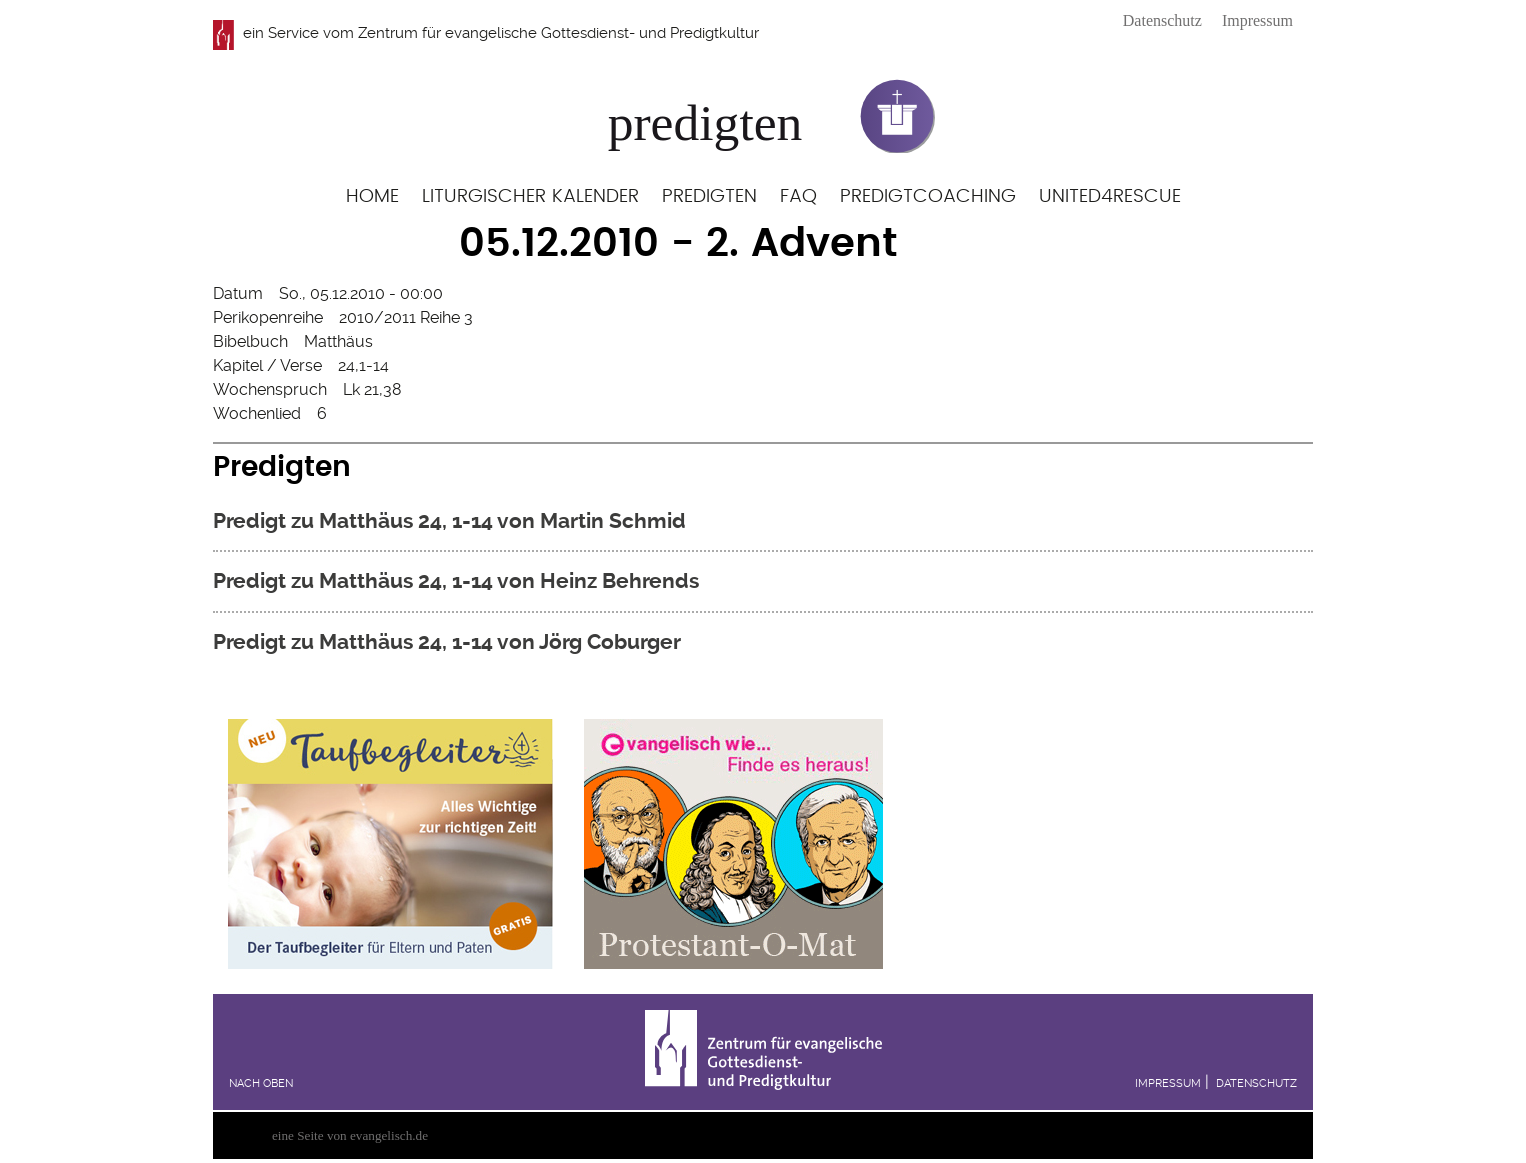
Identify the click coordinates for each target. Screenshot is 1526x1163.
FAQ (798, 196)
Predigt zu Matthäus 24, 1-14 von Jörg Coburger (447, 641)
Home (372, 196)
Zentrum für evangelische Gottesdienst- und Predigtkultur (558, 33)
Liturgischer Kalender (530, 196)
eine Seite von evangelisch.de (350, 1135)
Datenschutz (1162, 20)
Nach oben (261, 1083)
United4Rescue (1110, 196)
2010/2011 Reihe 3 (406, 317)
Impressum (1257, 20)
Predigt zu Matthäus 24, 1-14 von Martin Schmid (449, 520)
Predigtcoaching (928, 196)
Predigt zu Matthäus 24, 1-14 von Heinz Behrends (456, 580)
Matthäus (338, 341)
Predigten (709, 196)
